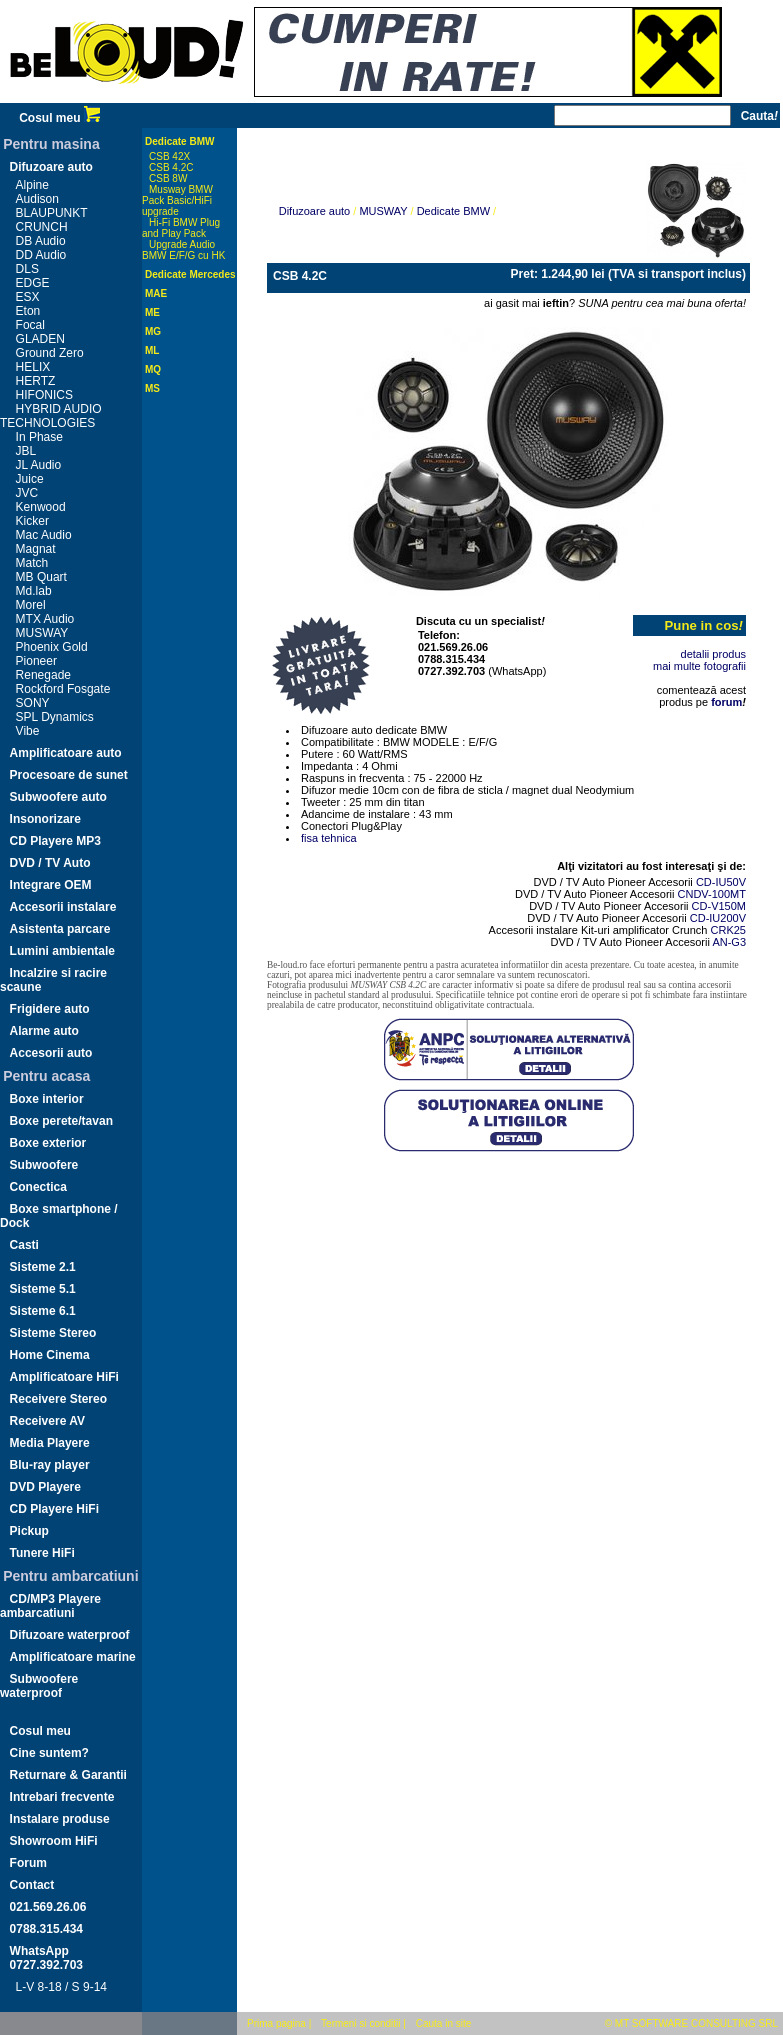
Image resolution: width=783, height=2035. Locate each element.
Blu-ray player (50, 1465)
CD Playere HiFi (54, 1509)
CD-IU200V (718, 918)
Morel (31, 605)
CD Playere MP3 (55, 841)
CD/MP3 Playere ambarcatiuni (50, 1606)
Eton (28, 311)
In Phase (39, 437)
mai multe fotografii (699, 666)
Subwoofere (44, 1165)
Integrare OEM (51, 885)
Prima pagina (276, 2023)
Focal (30, 325)
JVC (27, 493)
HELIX (33, 367)
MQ (153, 369)
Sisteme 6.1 (43, 1311)
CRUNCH (42, 227)
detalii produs (713, 654)
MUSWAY (42, 633)
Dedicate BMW (179, 141)
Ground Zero (50, 353)
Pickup (29, 1531)
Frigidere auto (50, 1009)
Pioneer (36, 661)
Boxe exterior (48, 1143)
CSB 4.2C (171, 167)
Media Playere (50, 1443)
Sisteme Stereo (53, 1333)
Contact (32, 1885)
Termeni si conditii (360, 2023)
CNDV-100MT (712, 894)
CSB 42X (169, 156)
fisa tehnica (329, 838)
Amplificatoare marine (73, 1657)
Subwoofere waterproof (39, 1686)
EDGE (33, 283)
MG (153, 331)
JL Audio (39, 465)
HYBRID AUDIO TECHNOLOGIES (51, 416)
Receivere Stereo (58, 1399)
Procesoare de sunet (69, 775)
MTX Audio (45, 619)
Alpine (32, 185)
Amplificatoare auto (66, 753)
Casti (24, 1245)
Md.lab (34, 591)
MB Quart (41, 577)
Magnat (36, 549)
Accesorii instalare (63, 907)
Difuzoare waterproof (70, 1635)
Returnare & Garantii (68, 1775)
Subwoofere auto (58, 797)
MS (152, 388)
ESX (28, 297)
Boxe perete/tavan (61, 1121)
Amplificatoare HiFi (64, 1377)
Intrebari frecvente (62, 1797)
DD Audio (41, 255)
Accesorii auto (51, 1053)
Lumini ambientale (62, 951)
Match (32, 563)
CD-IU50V (721, 882)
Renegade (43, 675)
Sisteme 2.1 (43, 1267)
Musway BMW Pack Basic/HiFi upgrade (177, 200)
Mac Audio (44, 535)
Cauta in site (444, 2023)
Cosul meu (59, 118)
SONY (33, 703)
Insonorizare (45, 819)
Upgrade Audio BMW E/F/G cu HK (183, 250)
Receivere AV (47, 1421)
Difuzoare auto (51, 167)
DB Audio (41, 241)
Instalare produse (60, 1819)
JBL (26, 451)
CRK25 (728, 930)
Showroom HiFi (54, 1841)
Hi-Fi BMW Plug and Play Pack (181, 228)
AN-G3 (729, 942)
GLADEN (40, 339)
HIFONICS (44, 395)
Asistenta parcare (60, 929)
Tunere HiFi (42, 1553)
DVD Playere (45, 1487)
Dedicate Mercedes (190, 274)
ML (152, 350)
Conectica (38, 1187)
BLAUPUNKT (52, 213)
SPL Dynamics (55, 717)
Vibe (28, 731)
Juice (30, 479)
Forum (28, 1863)
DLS (27, 269)
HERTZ (36, 381)
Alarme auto (44, 1031)
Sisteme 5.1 (43, 1289)
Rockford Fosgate (63, 689)
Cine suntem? (49, 1753)
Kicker (32, 521)
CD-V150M (719, 906)
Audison (37, 199)
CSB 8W (168, 178)
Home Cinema (50, 1355)
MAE (156, 293)
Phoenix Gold (52, 647)
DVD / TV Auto (50, 863)
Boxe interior (47, 1099)
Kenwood (41, 507)
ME (152, 312)
